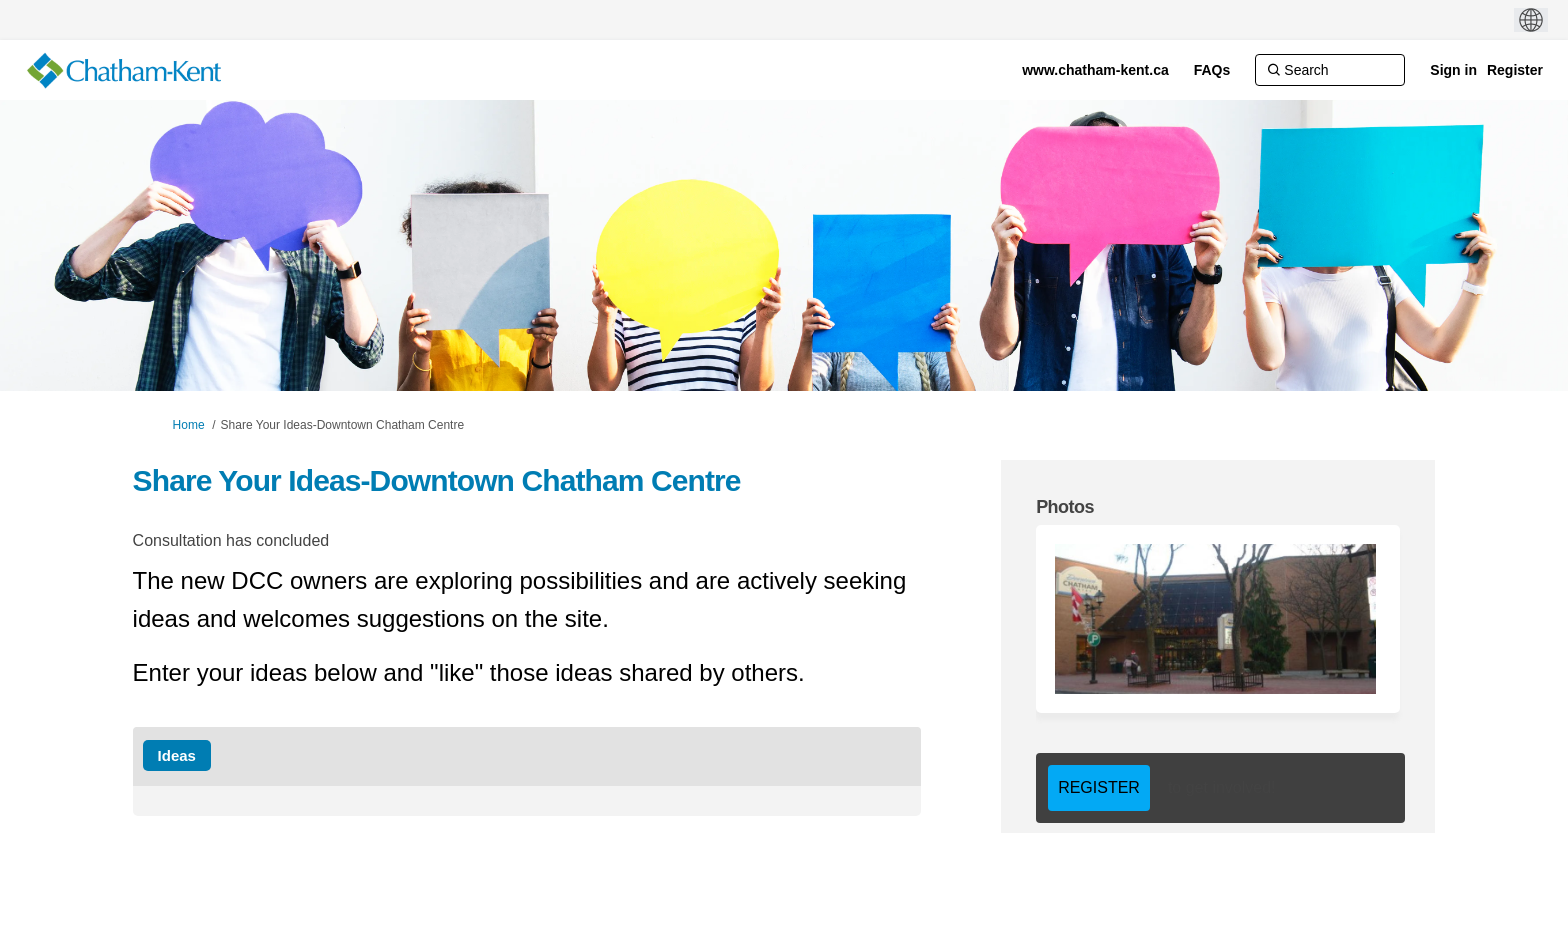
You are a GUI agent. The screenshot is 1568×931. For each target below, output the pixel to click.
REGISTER (1099, 787)
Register (1515, 70)
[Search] (1330, 70)
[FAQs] (1212, 70)
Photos (1065, 507)
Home (189, 425)
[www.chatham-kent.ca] (1095, 70)
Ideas (177, 755)
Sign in (1453, 70)
